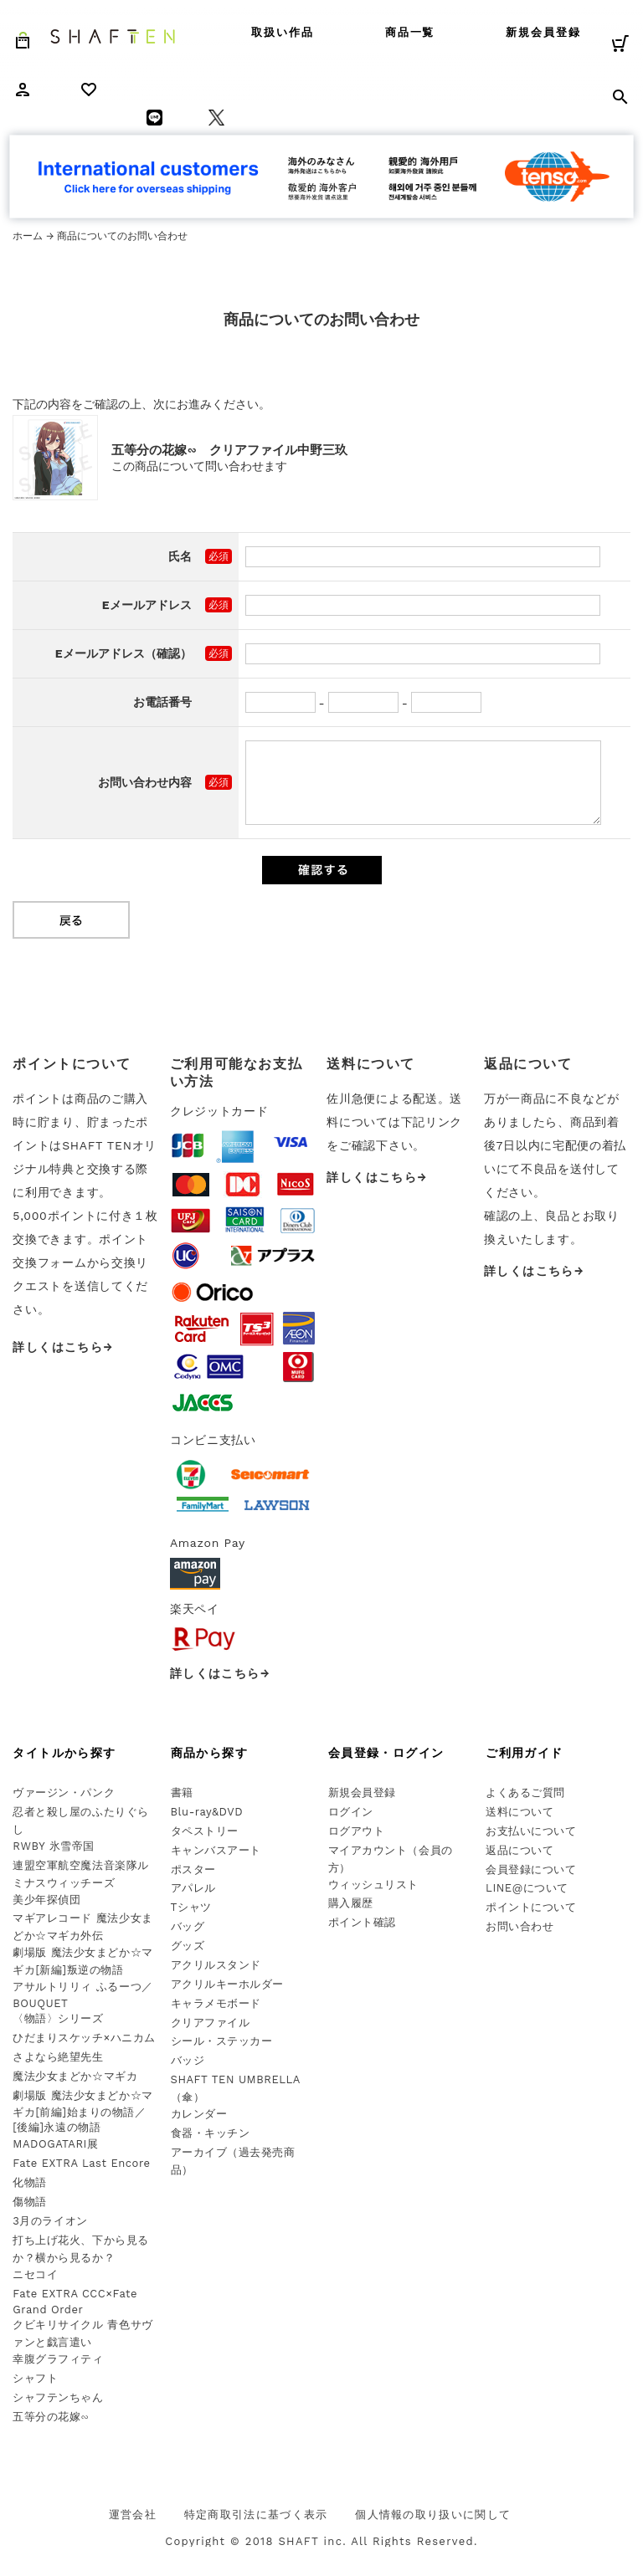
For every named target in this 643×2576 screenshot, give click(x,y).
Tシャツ (191, 1907)
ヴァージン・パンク (64, 1792)
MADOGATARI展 (55, 2144)
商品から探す (209, 1752)
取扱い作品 (282, 32)
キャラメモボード (216, 2003)
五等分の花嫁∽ (51, 2416)
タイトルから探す (64, 1752)
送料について (519, 1811)
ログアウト (356, 1831)
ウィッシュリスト (373, 1884)
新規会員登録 (543, 32)
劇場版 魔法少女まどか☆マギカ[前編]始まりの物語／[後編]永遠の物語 (82, 2111)
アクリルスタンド (216, 1965)
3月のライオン (50, 2221)
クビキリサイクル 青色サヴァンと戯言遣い (82, 2333)
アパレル (193, 1888)
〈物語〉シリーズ (58, 2018)
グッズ (188, 1945)
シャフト (35, 2378)
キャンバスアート (216, 1850)
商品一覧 (410, 32)
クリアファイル (210, 2022)
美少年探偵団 (46, 1899)
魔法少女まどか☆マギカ (75, 2076)
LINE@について (527, 1888)
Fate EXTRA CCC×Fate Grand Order (75, 2302)
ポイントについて (531, 1907)
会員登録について (531, 1869)
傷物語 (30, 2201)
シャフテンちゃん (58, 2397)
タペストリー (205, 1831)
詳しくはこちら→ (63, 1347)
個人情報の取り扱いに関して (433, 2514)
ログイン (350, 1811)
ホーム (28, 236)
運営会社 (133, 2514)
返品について (519, 1850)
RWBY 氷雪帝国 (53, 1846)
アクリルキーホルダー (227, 1984)
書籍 (182, 1792)
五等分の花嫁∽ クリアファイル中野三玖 (229, 450)
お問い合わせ (519, 1926)
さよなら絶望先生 (58, 2057)
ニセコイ (35, 2274)
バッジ (188, 2060)
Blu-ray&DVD (207, 1811)
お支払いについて (531, 1831)
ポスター (193, 1869)
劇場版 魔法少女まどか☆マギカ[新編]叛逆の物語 (82, 1961)
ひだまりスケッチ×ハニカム (84, 2037)
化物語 (30, 2182)
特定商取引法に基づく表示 (256, 2514)
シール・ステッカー (222, 2041)
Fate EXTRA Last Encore (81, 2163)
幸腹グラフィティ (58, 2359)
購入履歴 (350, 1903)
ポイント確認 (362, 1922)
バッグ (188, 1926)
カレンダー (199, 2113)
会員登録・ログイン (386, 1752)
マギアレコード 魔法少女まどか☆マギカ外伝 (82, 1927)
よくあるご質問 (525, 1792)
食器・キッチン (210, 2133)
